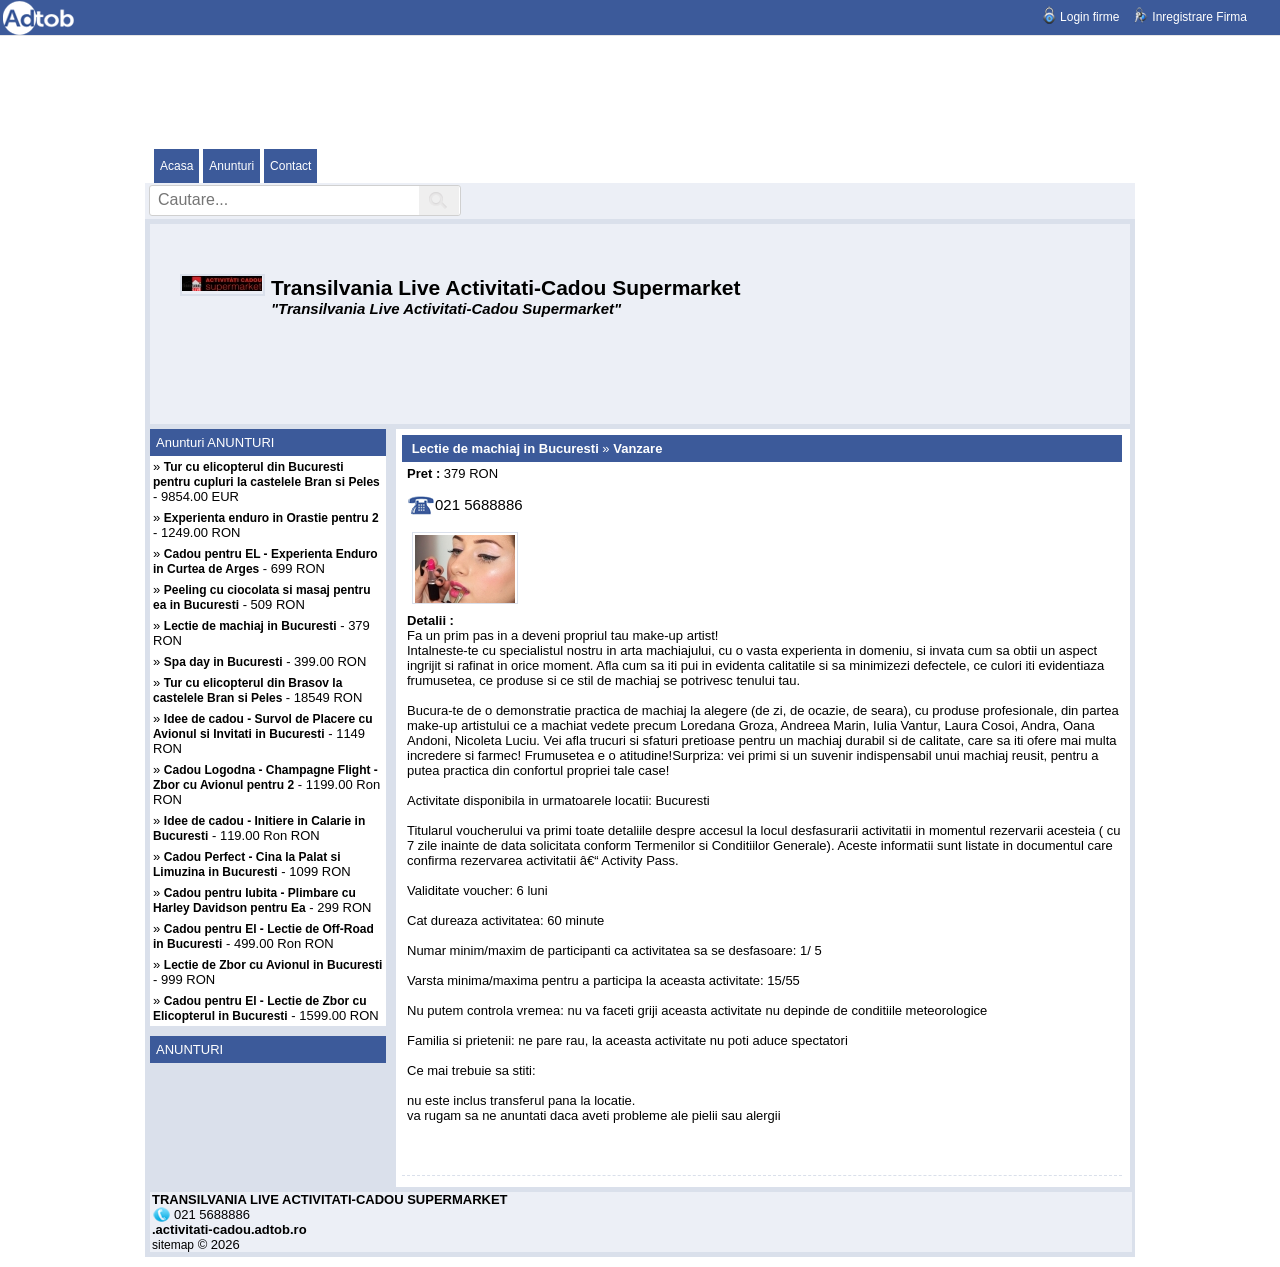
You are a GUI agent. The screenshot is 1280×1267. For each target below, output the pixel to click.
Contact (290, 166)
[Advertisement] (640, 91)
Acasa (176, 166)
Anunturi (231, 166)
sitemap (173, 1245)
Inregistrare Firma (1199, 17)
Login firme (1089, 17)
